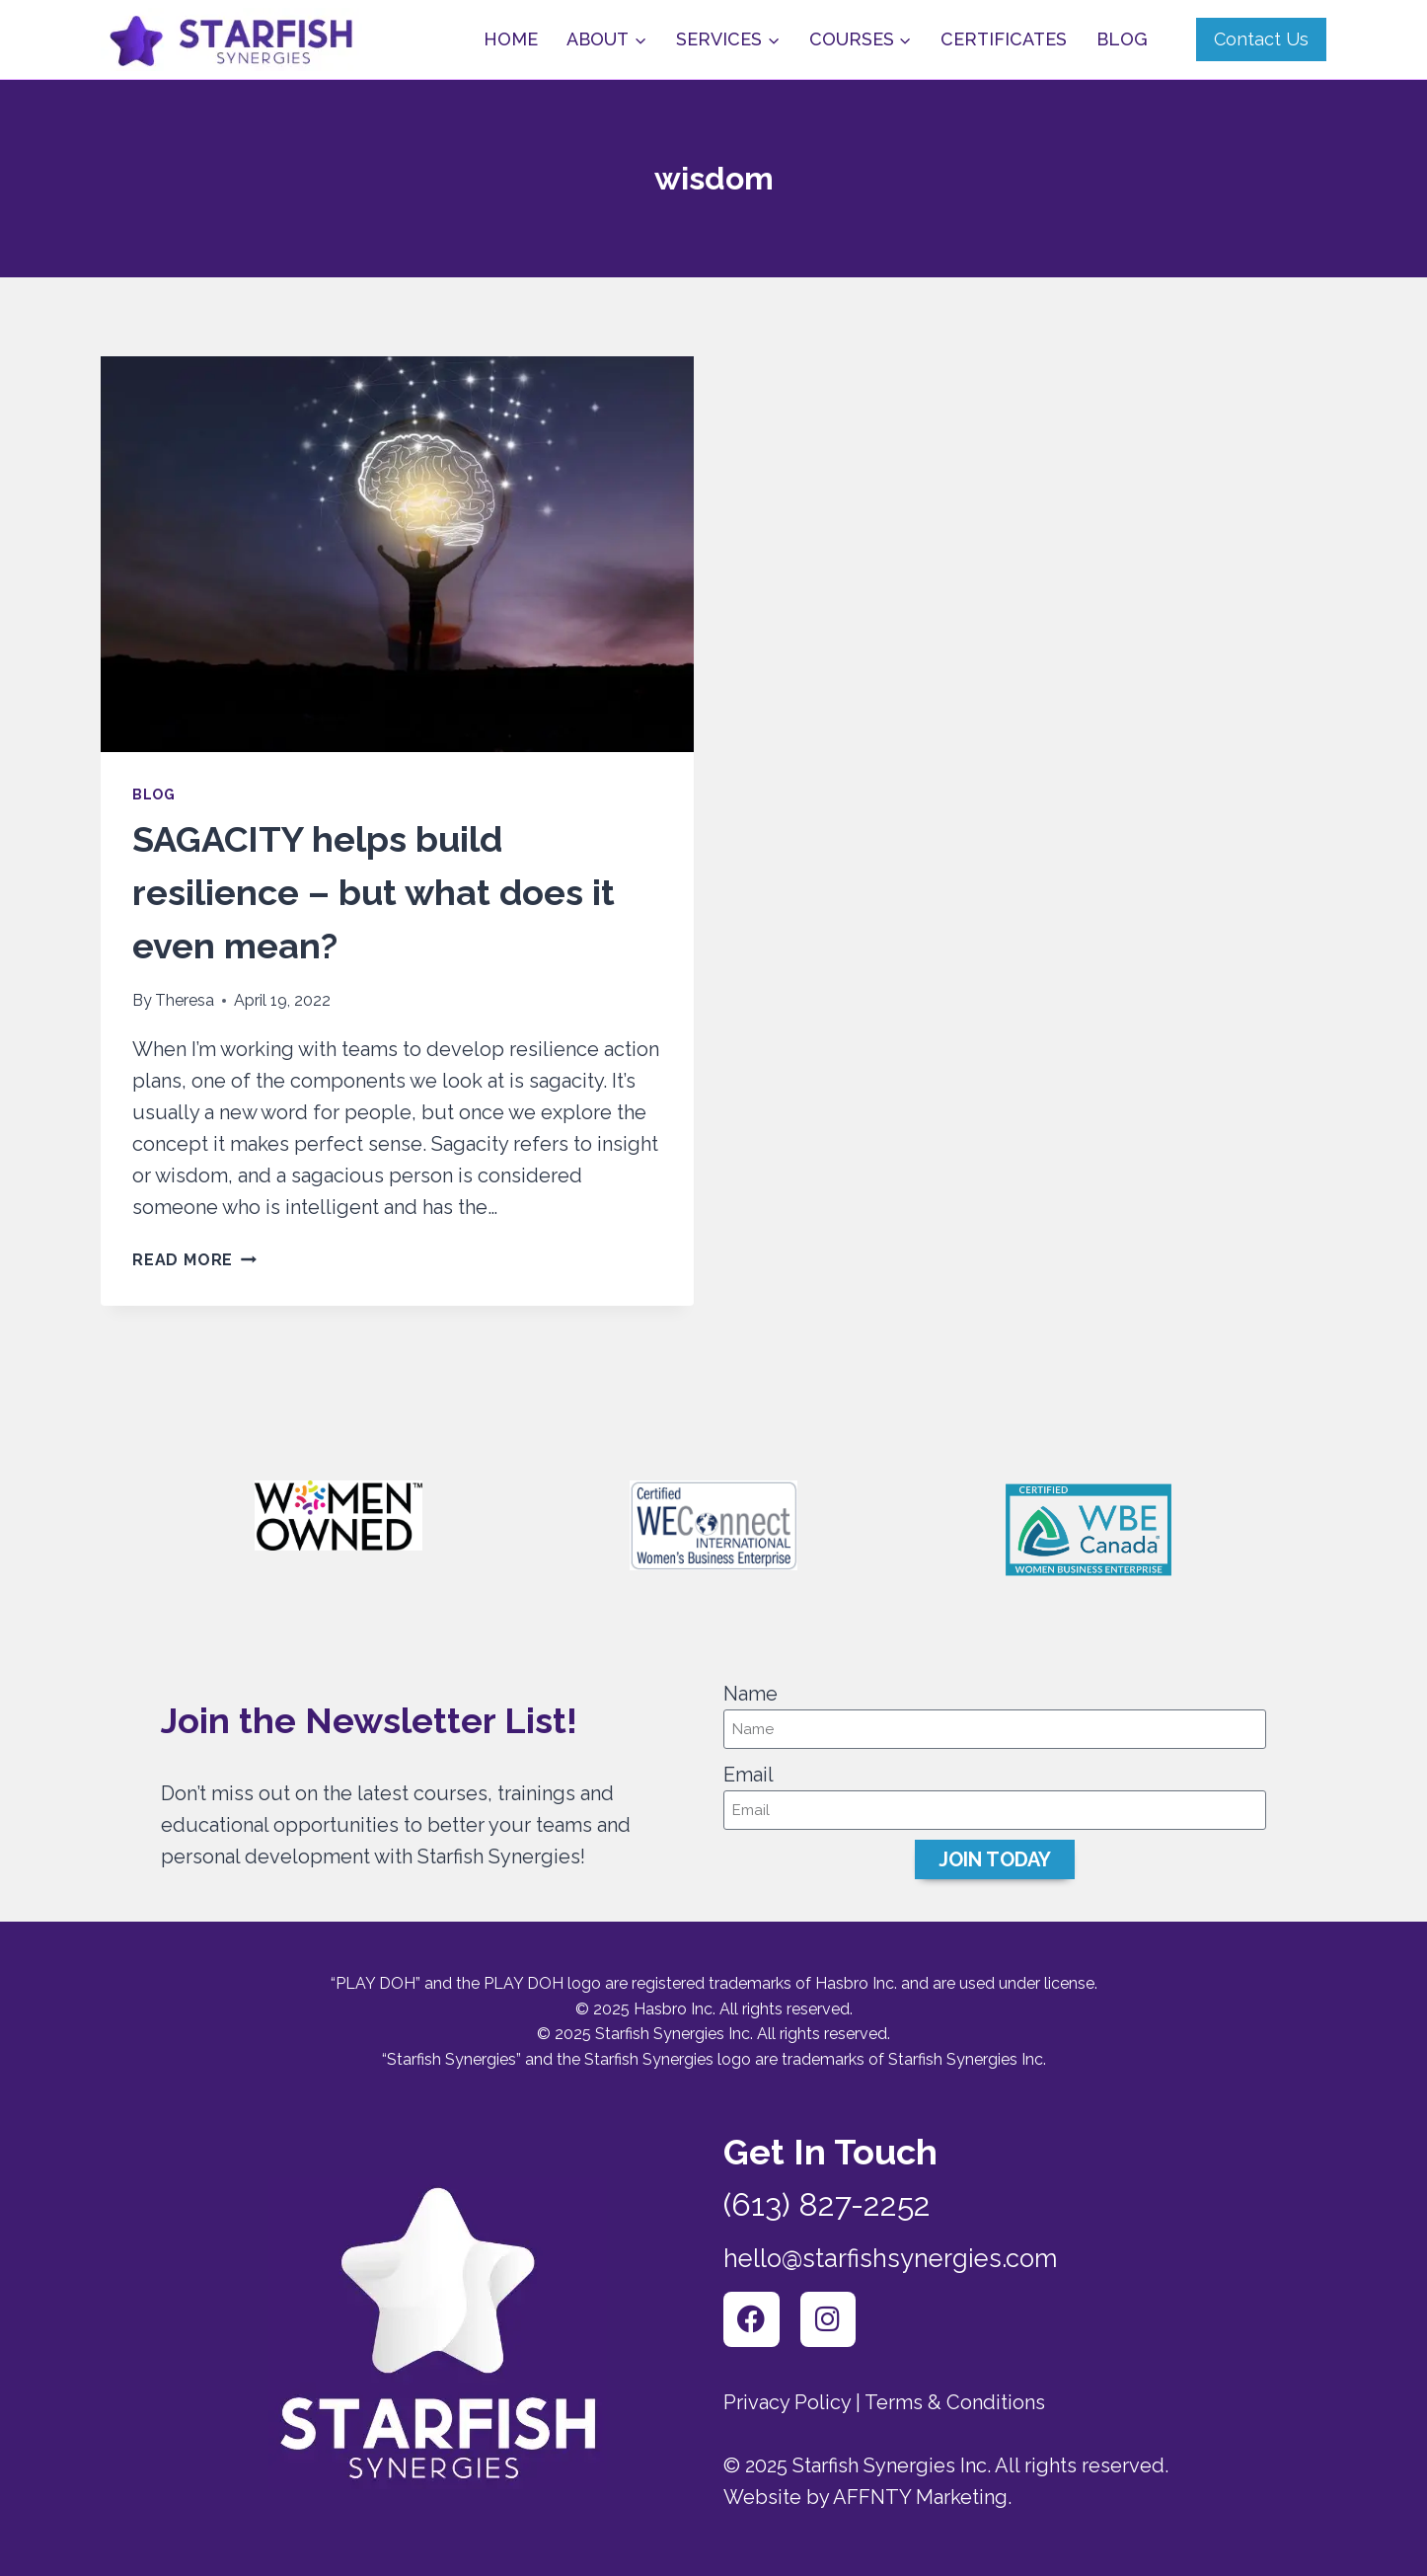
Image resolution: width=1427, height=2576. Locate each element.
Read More (194, 1259)
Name (750, 1687)
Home (511, 39)
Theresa (184, 1000)
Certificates (1003, 39)
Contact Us (1261, 39)
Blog (1122, 39)
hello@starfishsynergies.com (925, 2248)
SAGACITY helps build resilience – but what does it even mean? (373, 892)
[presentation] (397, 554)
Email (748, 1768)
